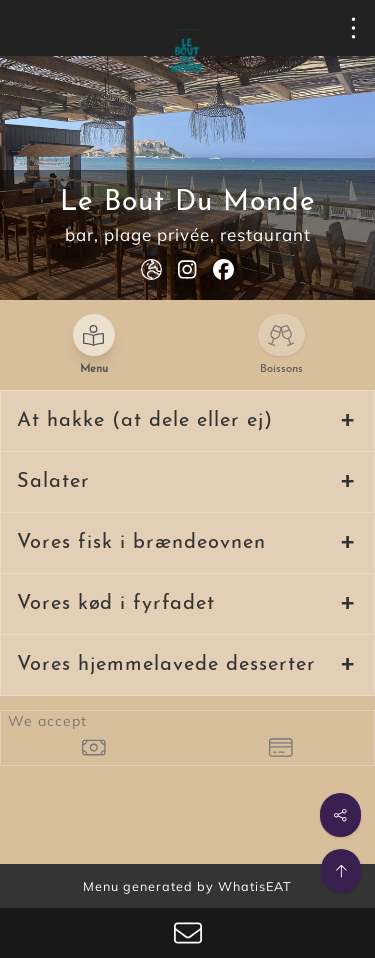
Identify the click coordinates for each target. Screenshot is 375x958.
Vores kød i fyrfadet (116, 604)
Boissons (281, 369)
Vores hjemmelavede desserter (166, 665)
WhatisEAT (255, 886)
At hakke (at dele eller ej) (145, 421)
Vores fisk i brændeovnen (141, 543)
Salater (53, 482)
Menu (94, 369)
